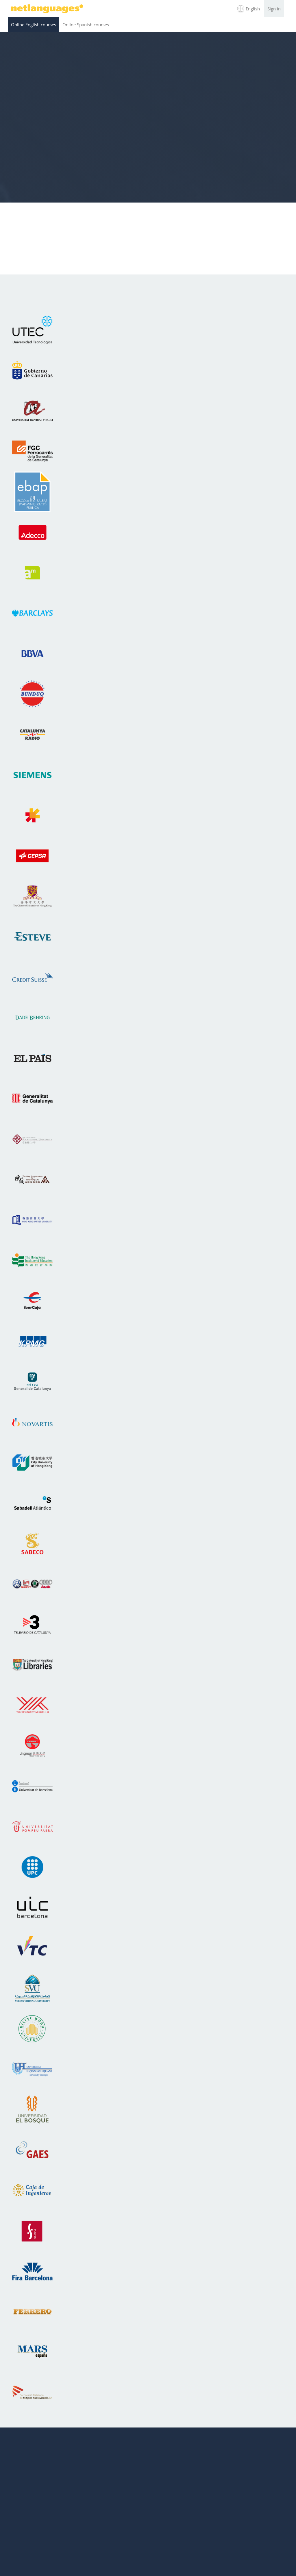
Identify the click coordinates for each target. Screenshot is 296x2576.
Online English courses (33, 24)
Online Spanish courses (85, 24)
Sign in (274, 9)
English (253, 9)
